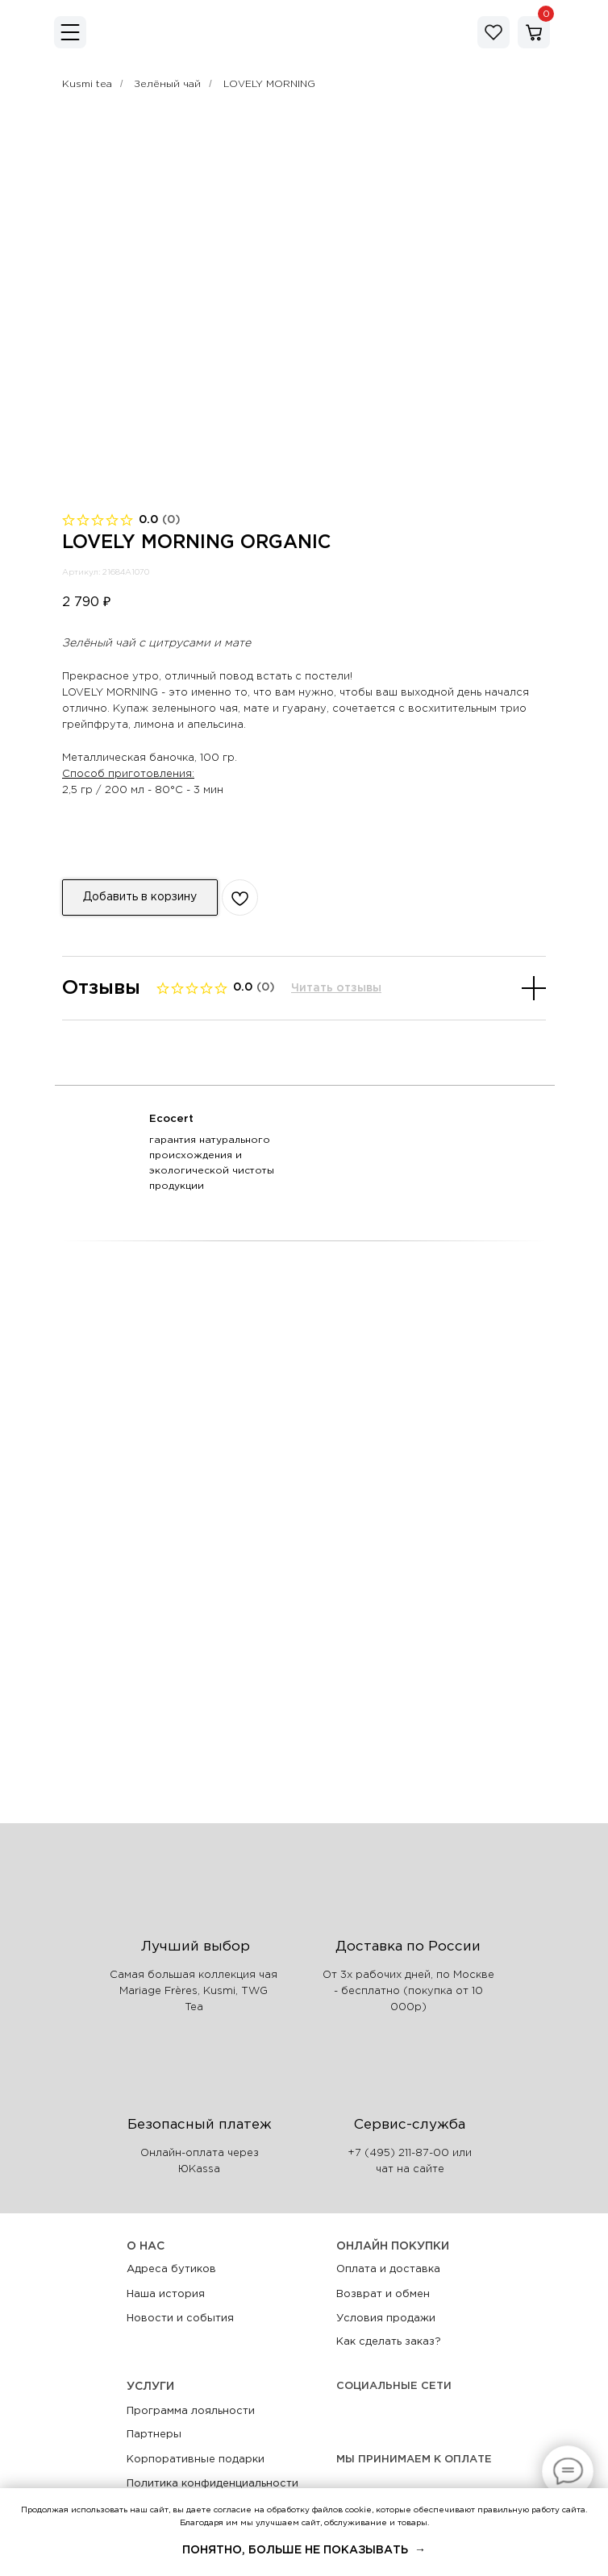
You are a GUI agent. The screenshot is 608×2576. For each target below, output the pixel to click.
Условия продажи (385, 2318)
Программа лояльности (191, 2411)
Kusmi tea (87, 84)
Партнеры (154, 2434)
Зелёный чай (167, 84)
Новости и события (180, 2318)
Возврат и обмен (383, 2294)
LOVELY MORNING (269, 84)
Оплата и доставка (388, 2269)
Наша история (166, 2294)
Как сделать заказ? (388, 2341)
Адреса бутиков (171, 2269)
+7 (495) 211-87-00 (398, 2153)
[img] (70, 32)
